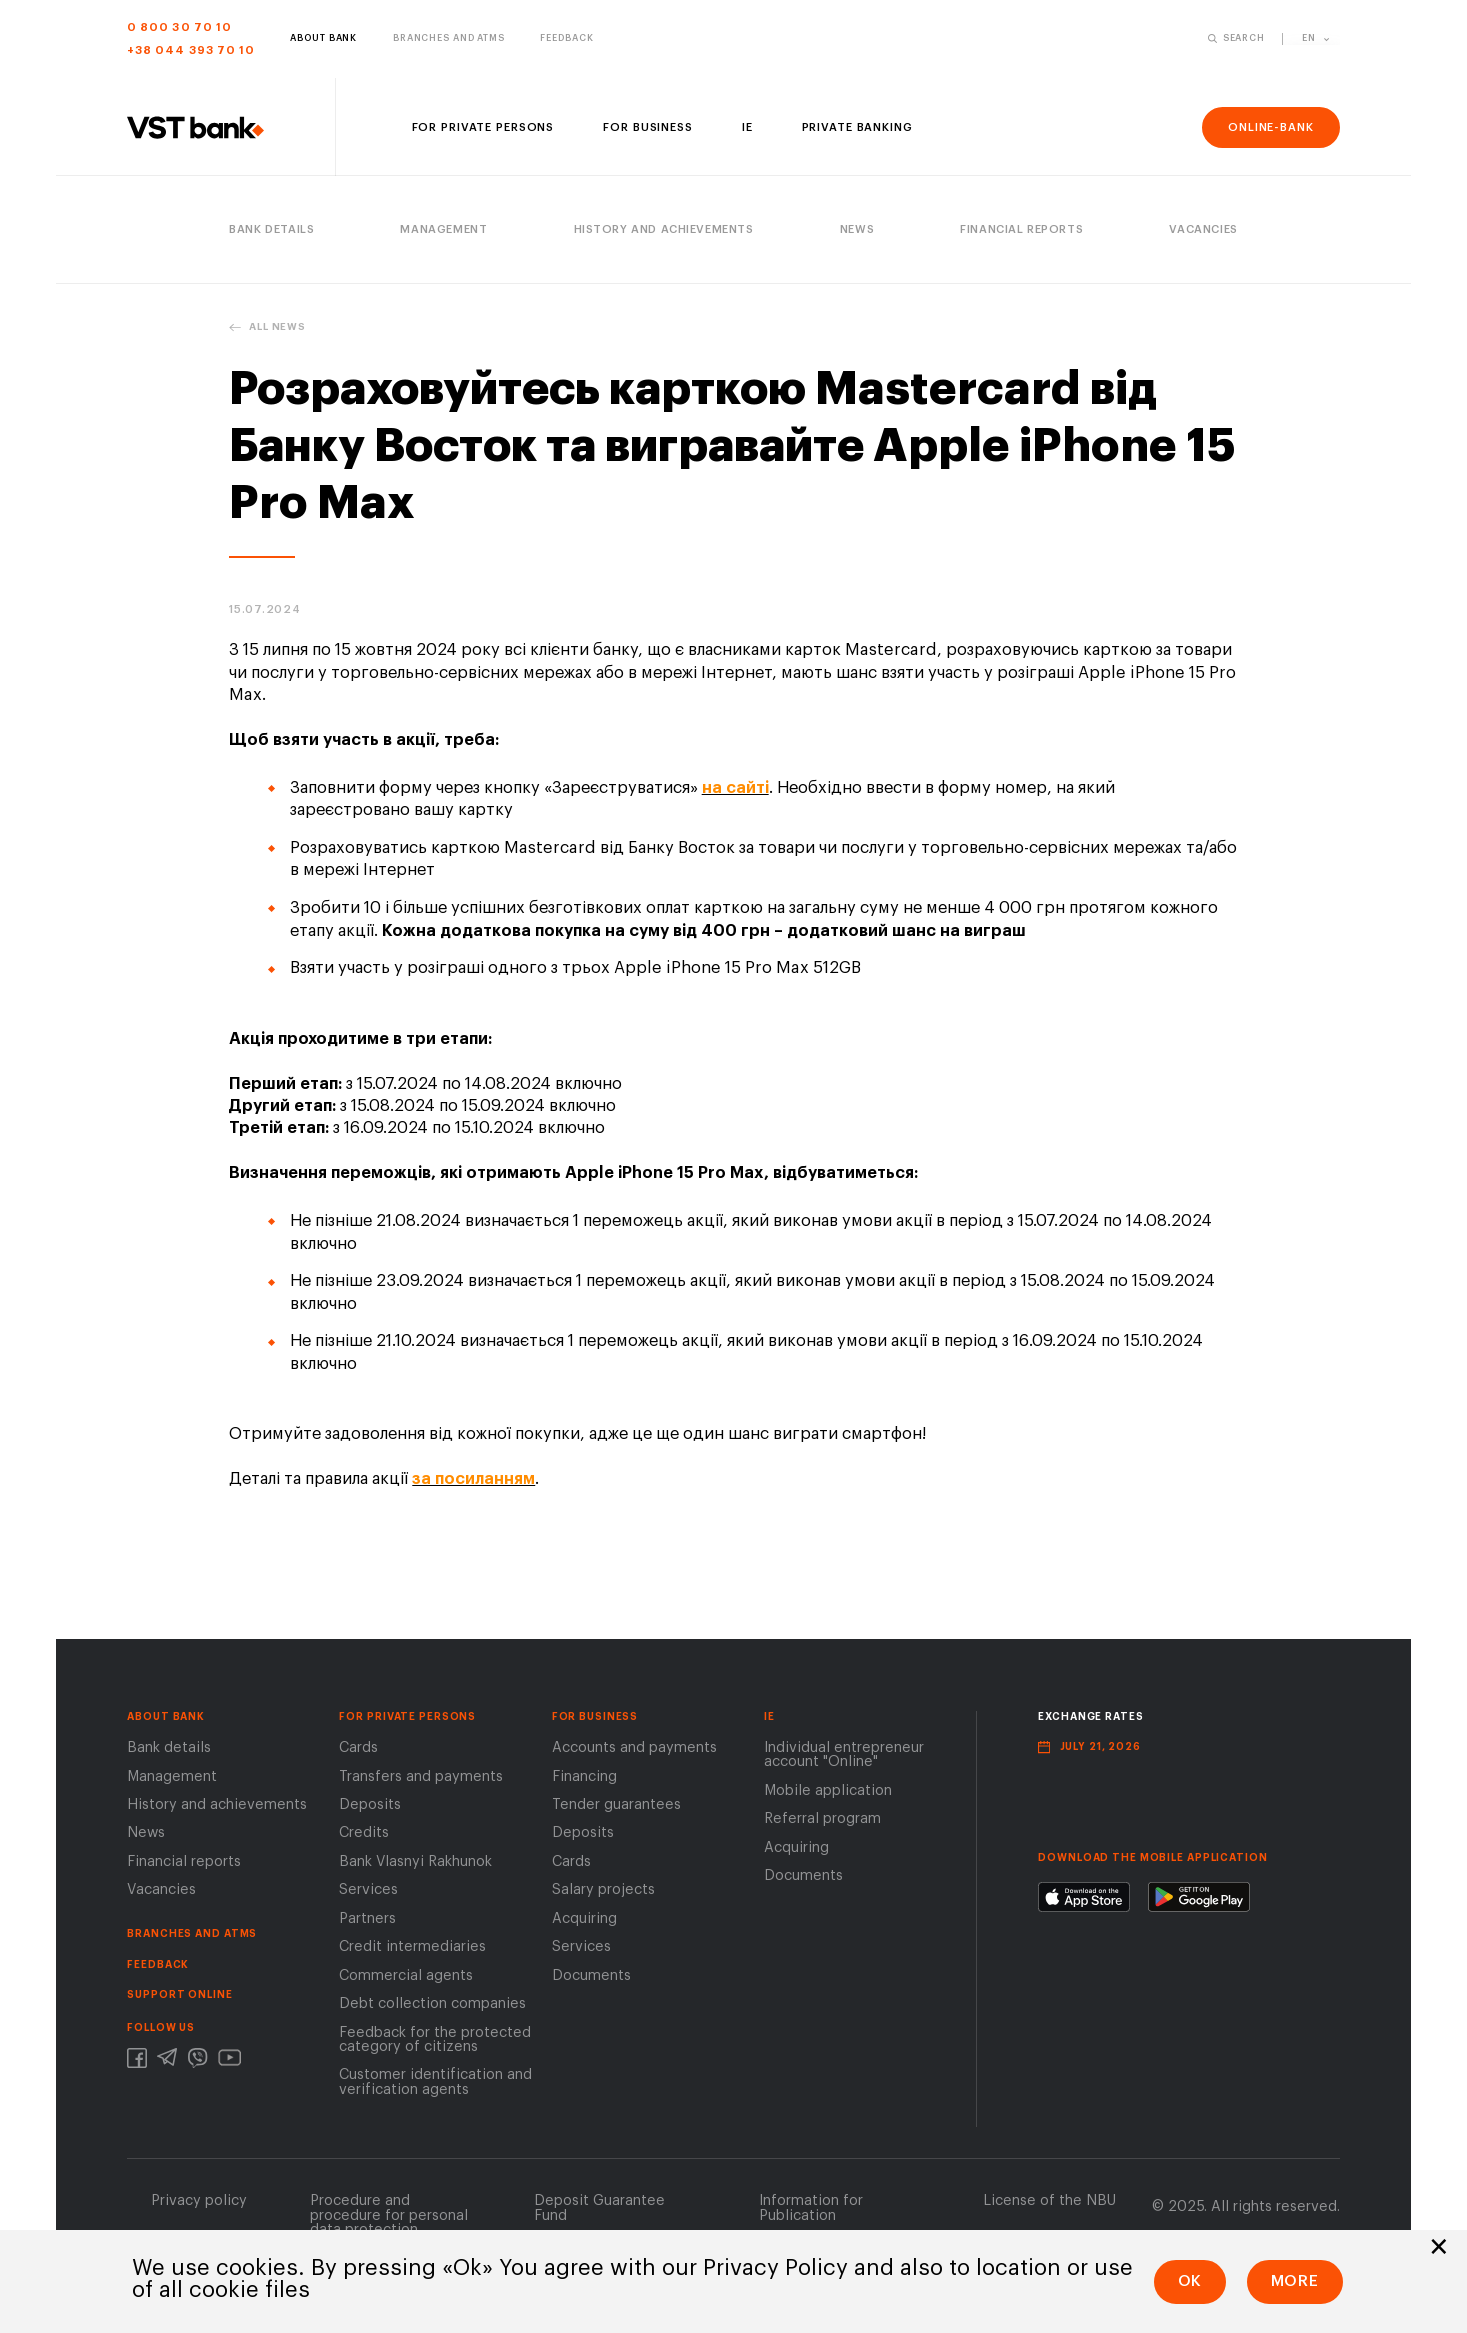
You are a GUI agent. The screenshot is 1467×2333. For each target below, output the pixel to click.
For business (595, 1721)
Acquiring (584, 1922)
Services (368, 1894)
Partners (367, 1922)
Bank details (169, 1752)
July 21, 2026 (1100, 1752)
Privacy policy (199, 2205)
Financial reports (184, 1866)
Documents (591, 1979)
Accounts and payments (634, 1752)
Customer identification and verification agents (435, 2086)
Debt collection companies (432, 2008)
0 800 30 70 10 (179, 27)
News (146, 1837)
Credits (364, 1837)
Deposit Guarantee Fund (599, 2212)
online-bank (1271, 127)
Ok (1190, 2281)
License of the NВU (1049, 2205)
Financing (584, 1780)
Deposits (370, 1809)
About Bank (166, 1721)
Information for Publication (811, 2212)
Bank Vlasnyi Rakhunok (415, 1866)
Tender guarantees (616, 1809)
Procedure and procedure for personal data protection (389, 2219)
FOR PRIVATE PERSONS (407, 1721)
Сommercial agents (406, 1979)
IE (769, 1721)
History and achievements (217, 1809)
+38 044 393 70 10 (190, 50)
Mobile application (828, 1794)
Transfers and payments (421, 1780)
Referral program (822, 1823)
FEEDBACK (158, 1969)
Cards (358, 1752)
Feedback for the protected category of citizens (435, 2043)
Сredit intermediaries (412, 1951)
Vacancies (161, 1894)
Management (172, 1780)
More (1295, 2281)
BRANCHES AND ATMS (192, 1939)
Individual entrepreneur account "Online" (844, 1759)
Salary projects (603, 1894)
